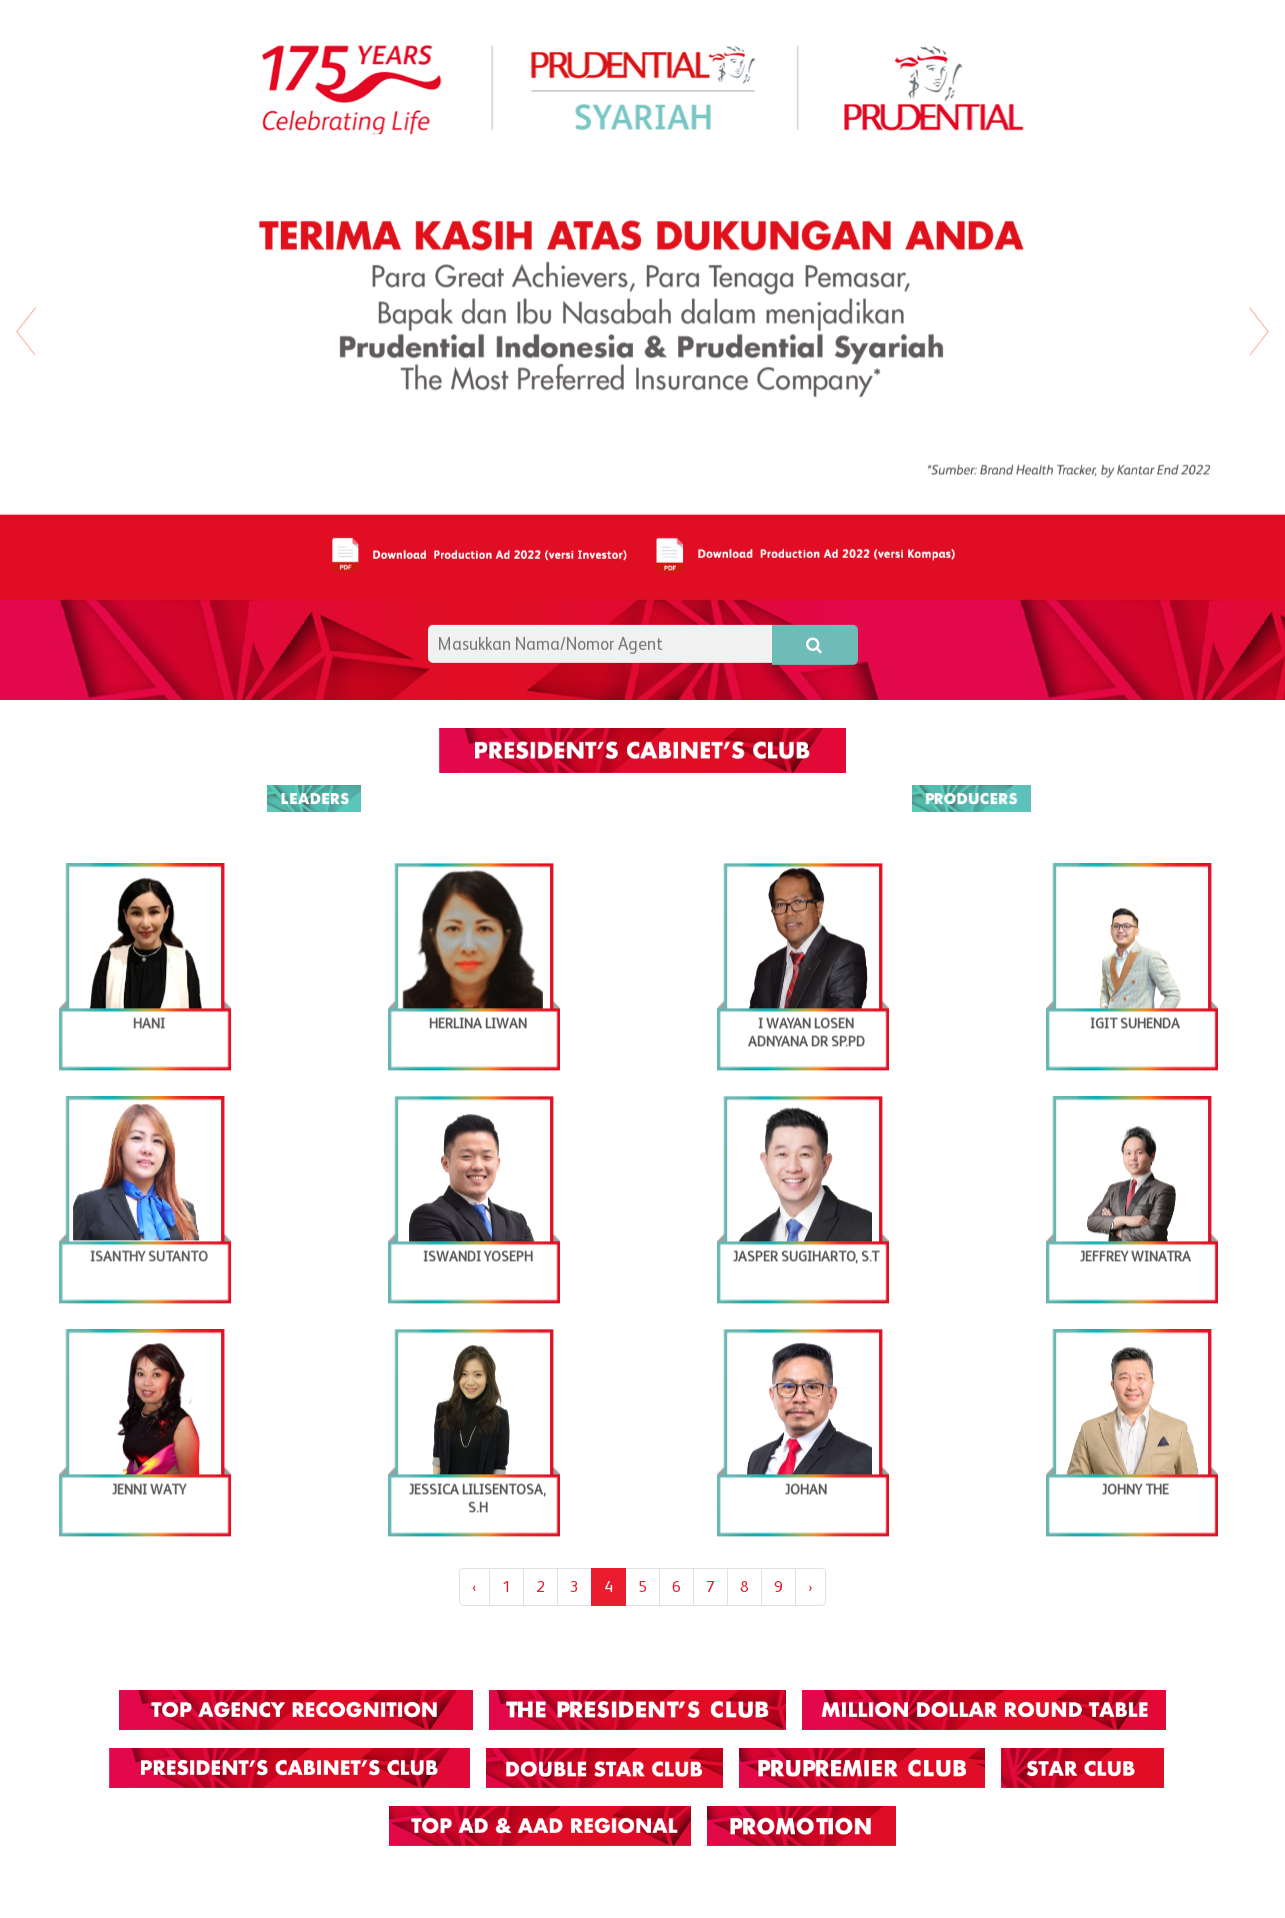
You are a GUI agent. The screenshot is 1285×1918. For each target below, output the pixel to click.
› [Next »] (810, 1586)
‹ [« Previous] (474, 1586)
